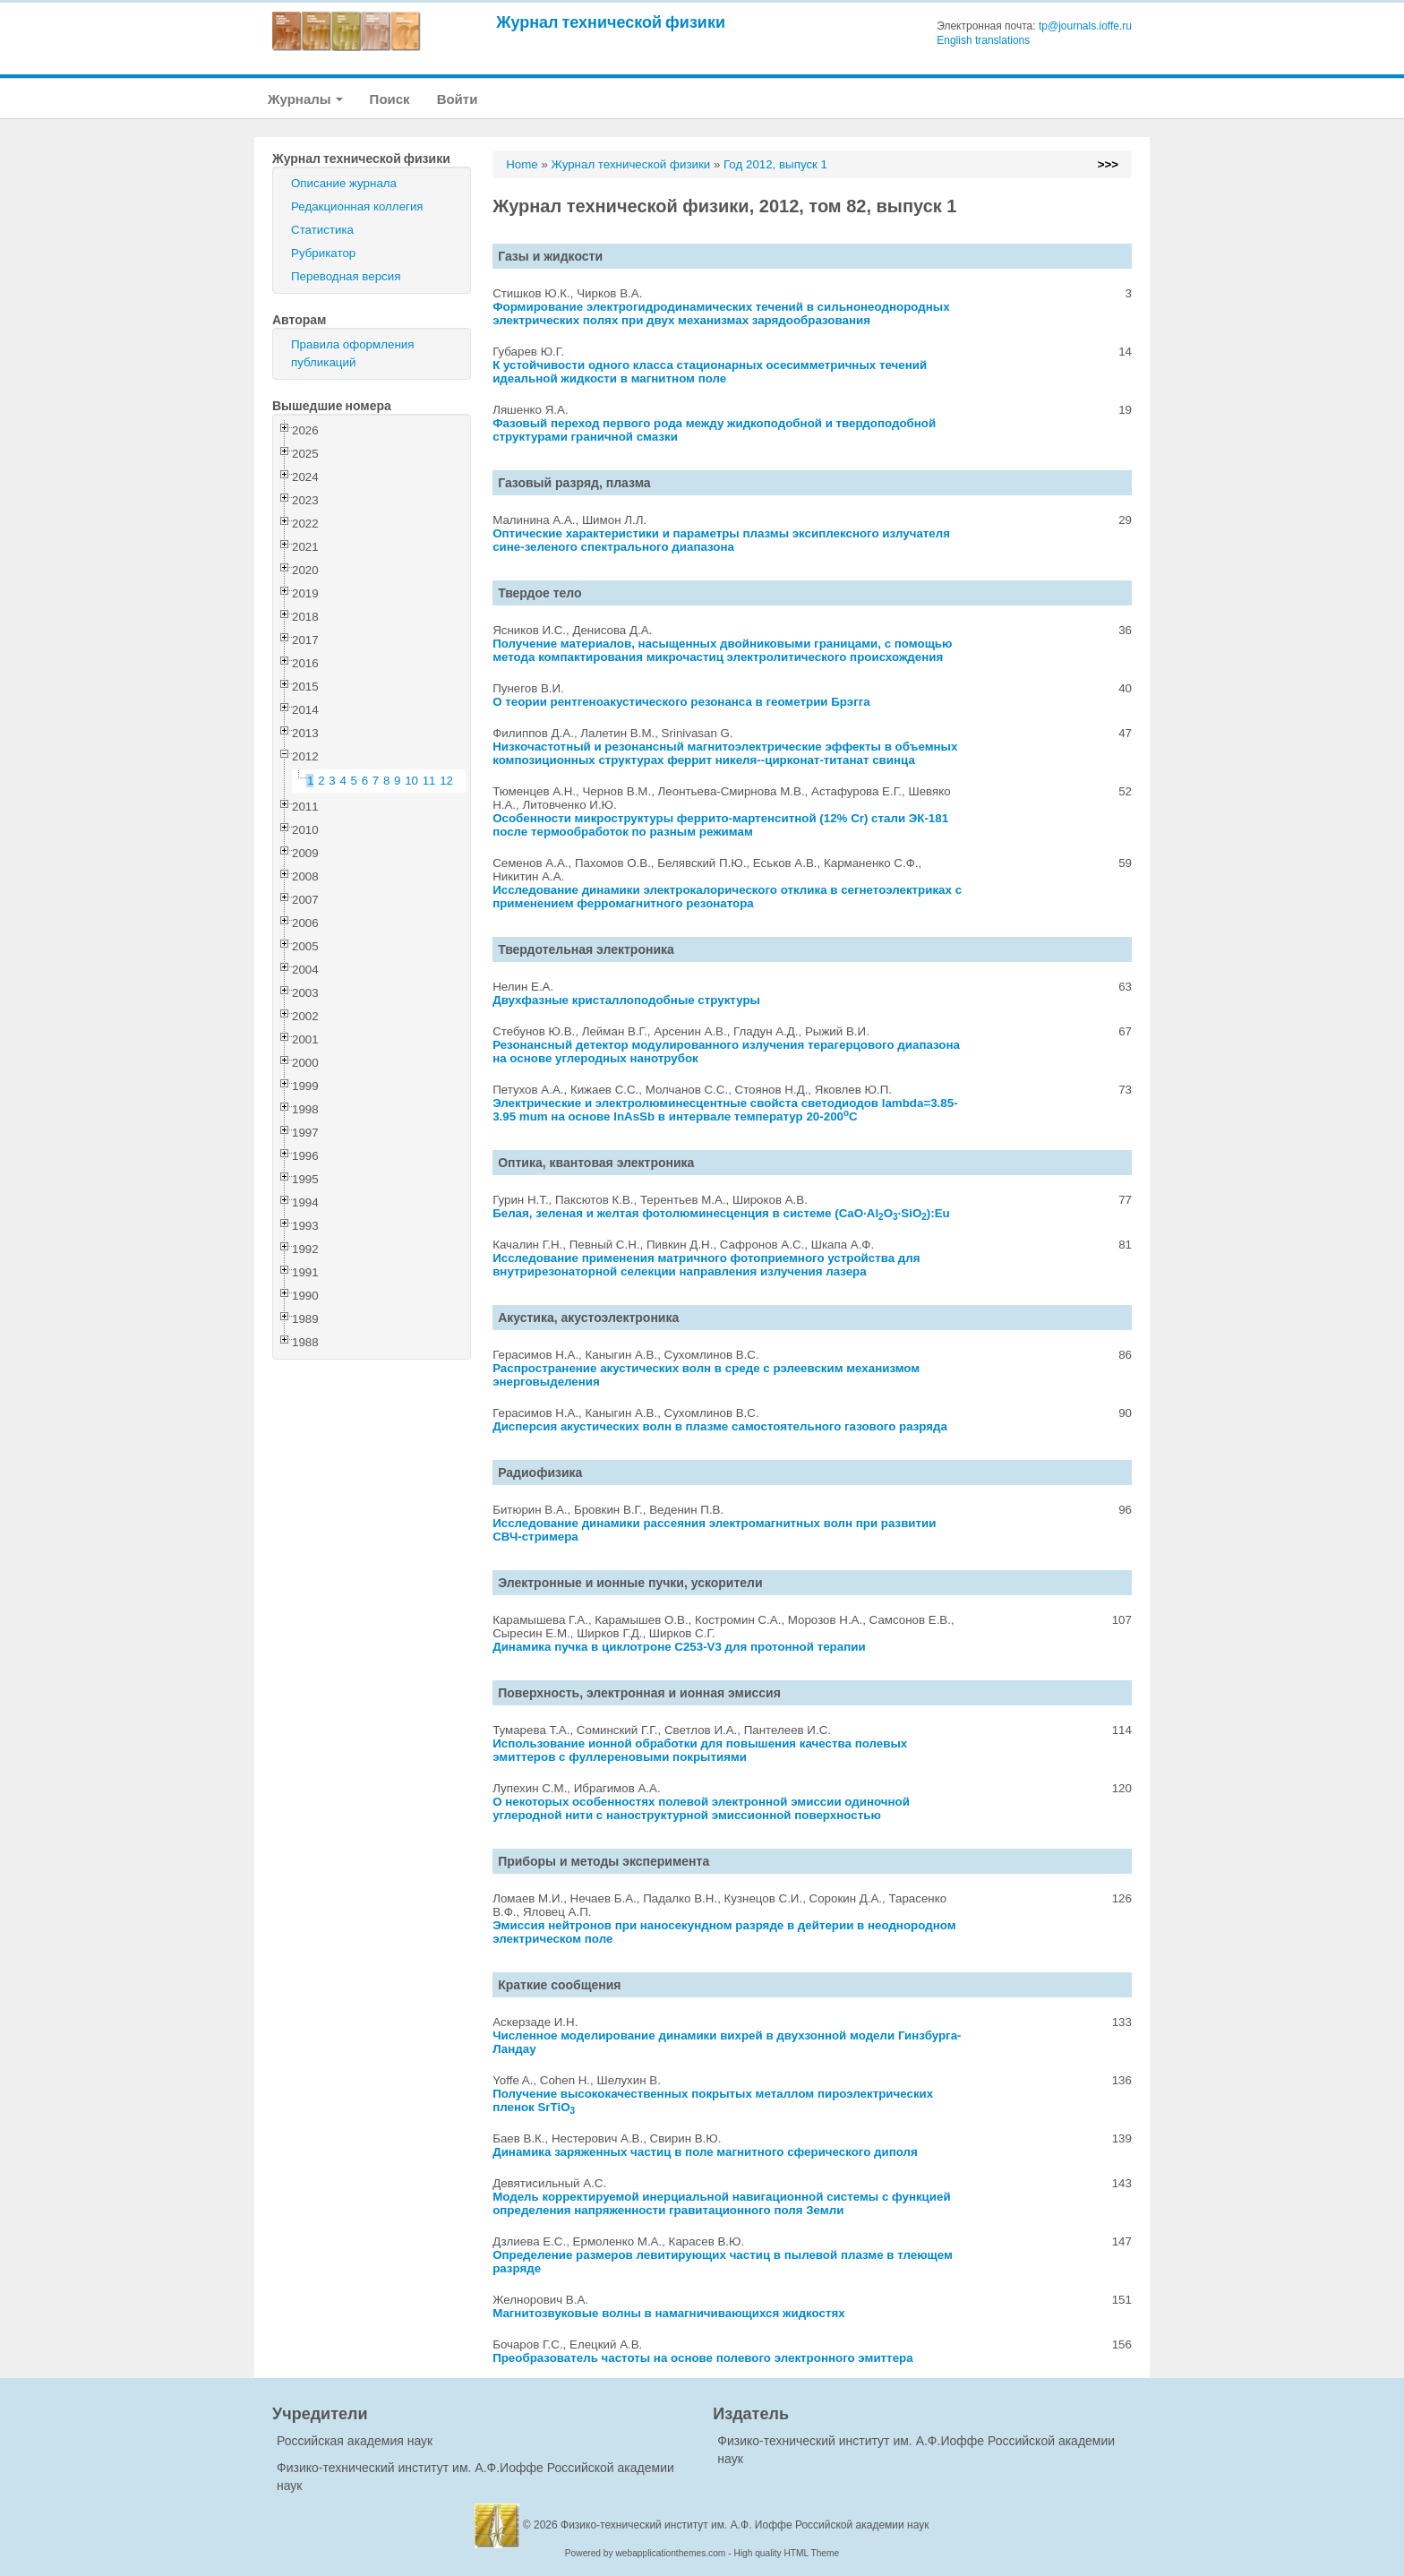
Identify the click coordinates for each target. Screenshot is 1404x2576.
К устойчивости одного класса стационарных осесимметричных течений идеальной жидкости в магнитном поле (709, 371)
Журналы (305, 98)
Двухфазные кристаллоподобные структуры (626, 1000)
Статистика (322, 229)
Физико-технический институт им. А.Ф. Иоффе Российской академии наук (745, 2525)
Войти (457, 98)
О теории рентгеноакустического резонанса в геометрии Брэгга (681, 701)
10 (411, 780)
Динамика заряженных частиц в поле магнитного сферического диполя (705, 2152)
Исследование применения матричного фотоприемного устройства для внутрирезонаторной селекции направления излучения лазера (706, 1264)
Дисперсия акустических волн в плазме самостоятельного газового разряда (719, 1426)
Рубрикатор (323, 253)
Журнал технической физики (610, 22)
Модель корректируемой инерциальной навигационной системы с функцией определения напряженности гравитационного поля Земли (721, 2203)
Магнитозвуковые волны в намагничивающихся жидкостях (668, 2313)
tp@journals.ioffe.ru (1085, 26)
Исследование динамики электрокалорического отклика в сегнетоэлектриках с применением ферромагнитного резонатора (727, 896)
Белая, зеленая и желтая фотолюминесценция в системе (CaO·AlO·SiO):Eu (721, 1213)
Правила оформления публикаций (352, 353)
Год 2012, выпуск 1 (775, 164)
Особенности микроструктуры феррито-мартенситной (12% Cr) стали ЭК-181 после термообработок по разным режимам (720, 824)
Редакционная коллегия (357, 206)
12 (446, 780)
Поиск (390, 98)
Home (522, 164)
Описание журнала (344, 183)
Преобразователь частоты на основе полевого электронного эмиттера (702, 2358)
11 (429, 780)
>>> (1108, 164)
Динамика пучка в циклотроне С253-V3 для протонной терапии (678, 1646)
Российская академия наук (354, 2441)
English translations (983, 40)
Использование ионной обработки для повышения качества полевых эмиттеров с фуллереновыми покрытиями (699, 1750)
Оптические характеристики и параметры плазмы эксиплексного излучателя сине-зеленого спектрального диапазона (721, 540)
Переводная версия (345, 276)
